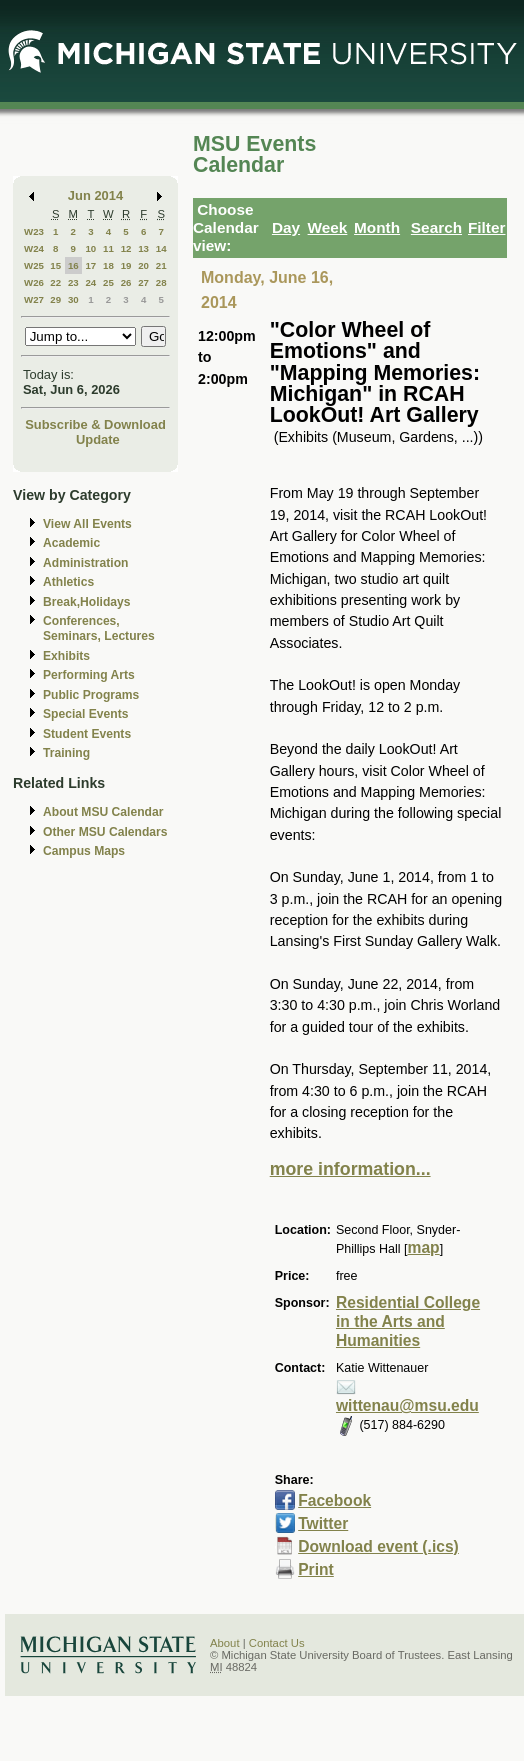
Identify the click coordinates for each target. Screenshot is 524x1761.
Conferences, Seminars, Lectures (99, 628)
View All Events (87, 524)
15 (55, 265)
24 (90, 282)
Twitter (323, 1523)
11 (108, 248)
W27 (34, 299)
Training (66, 753)
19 (126, 265)
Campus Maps (84, 851)
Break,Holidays (87, 602)
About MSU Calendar (103, 812)
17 (90, 265)
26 (126, 282)
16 (73, 265)
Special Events (85, 714)
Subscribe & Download (95, 424)
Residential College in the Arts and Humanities (408, 1321)
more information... (350, 1169)
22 (55, 282)
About (225, 1643)
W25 (34, 265)
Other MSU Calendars (105, 832)
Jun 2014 (95, 195)
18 (108, 265)
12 (126, 248)
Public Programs (91, 695)
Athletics (68, 582)
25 (108, 282)
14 (161, 248)
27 (143, 282)
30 (73, 299)
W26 (34, 282)
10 (90, 248)
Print (316, 1569)
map (424, 1247)
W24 (34, 248)
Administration (85, 563)
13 (143, 248)
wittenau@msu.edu (407, 1405)
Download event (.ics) (378, 1546)
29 (55, 299)
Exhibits (66, 656)
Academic (71, 543)
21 (161, 265)
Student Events (87, 734)
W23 (34, 231)
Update (98, 439)
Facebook (334, 1500)
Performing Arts (89, 675)
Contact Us (277, 1643)
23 (73, 282)
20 (143, 265)
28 (161, 282)
